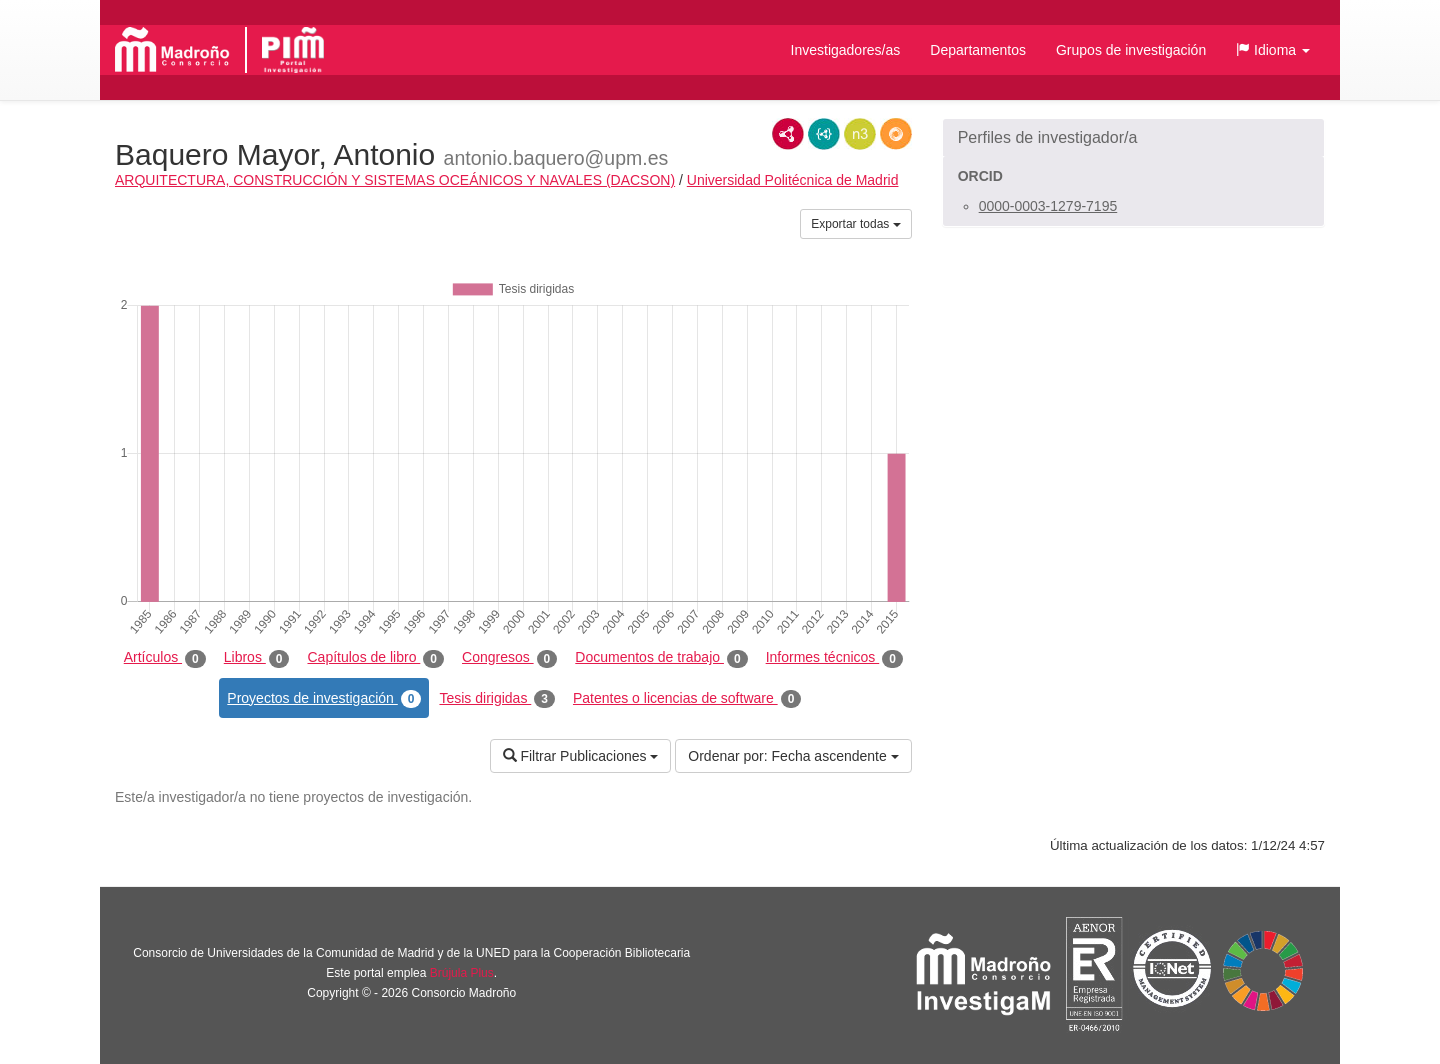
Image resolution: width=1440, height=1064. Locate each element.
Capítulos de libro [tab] (375, 658)
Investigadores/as (846, 50)
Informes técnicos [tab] (834, 658)
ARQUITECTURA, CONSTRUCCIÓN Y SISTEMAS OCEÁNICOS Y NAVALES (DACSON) (395, 180)
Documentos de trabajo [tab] (661, 658)
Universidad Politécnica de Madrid (793, 180)
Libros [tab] (257, 658)
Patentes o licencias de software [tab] (687, 699)
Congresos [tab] (509, 658)
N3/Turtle (860, 134)
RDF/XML (788, 134)
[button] (1273, 50)
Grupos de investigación (1131, 50)
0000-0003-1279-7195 (1048, 206)
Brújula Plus (462, 973)
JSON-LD (824, 134)
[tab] (1133, 138)
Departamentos (978, 50)
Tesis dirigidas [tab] (497, 699)
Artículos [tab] (165, 658)
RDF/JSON (896, 134)
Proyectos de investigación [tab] (324, 699)
